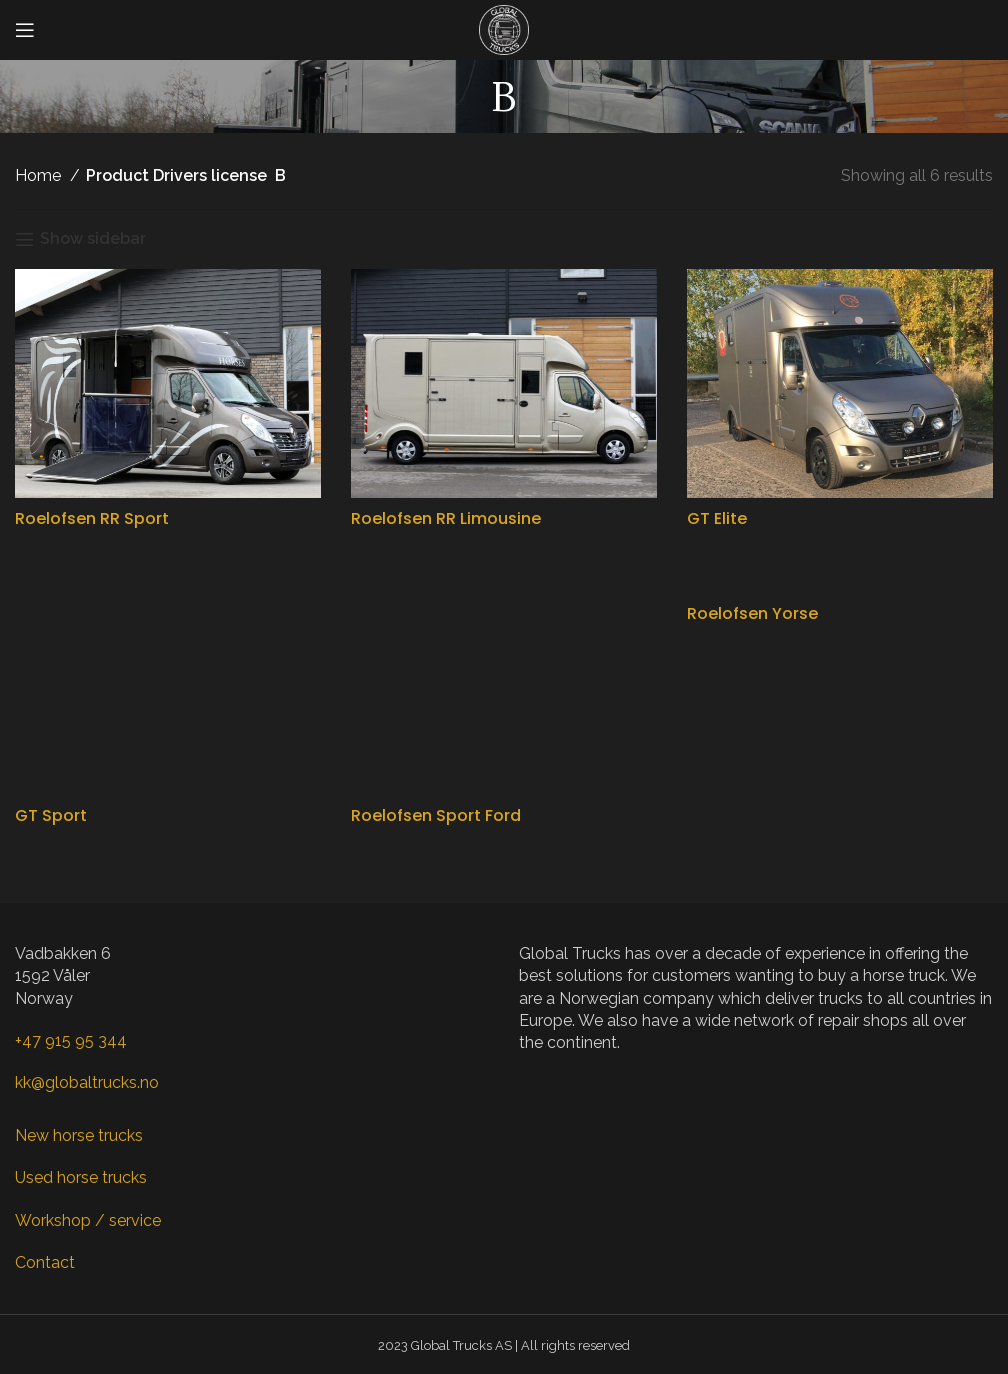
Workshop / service (88, 1220)
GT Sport (51, 815)
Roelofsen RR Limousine (446, 518)
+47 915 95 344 (71, 1040)
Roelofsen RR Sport (92, 518)
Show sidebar (93, 239)
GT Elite (717, 518)
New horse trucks (79, 1135)
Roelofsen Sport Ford (436, 815)
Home (40, 175)
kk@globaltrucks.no (87, 1082)
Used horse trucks (81, 1177)
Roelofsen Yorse (752, 613)
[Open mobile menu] (25, 30)
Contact (45, 1262)
